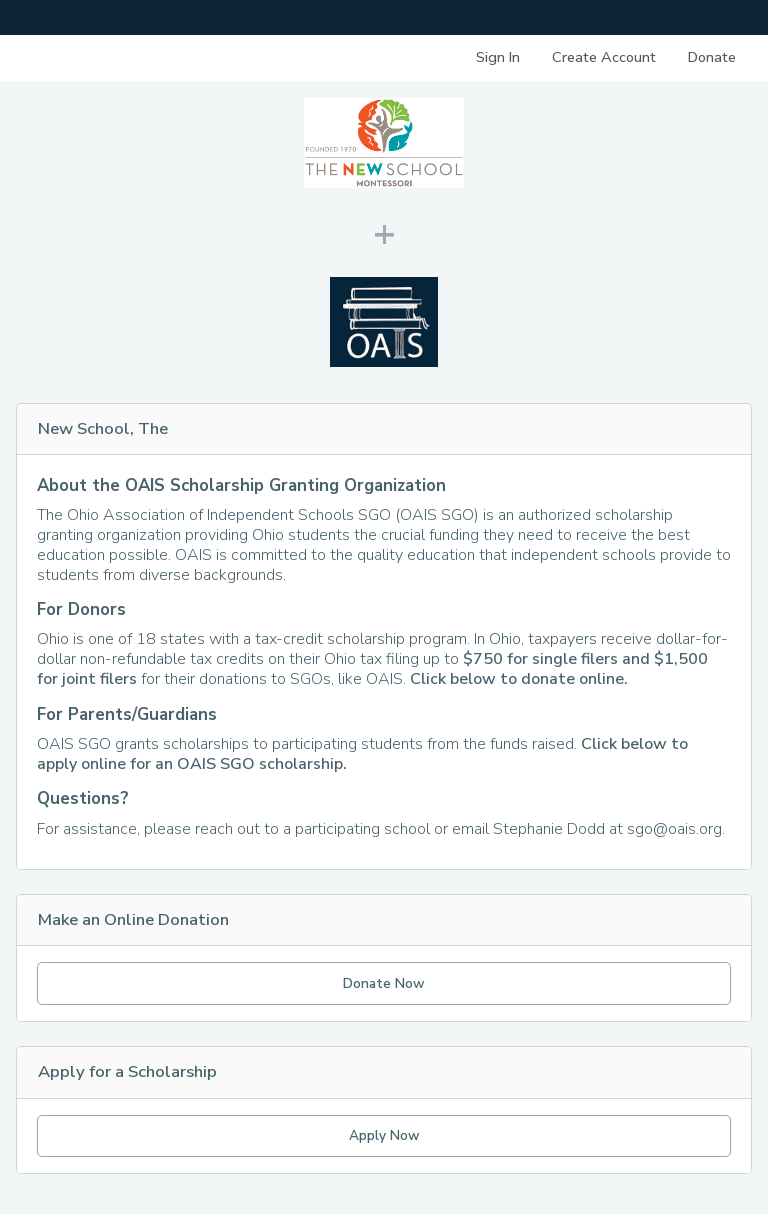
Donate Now (384, 983)
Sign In (498, 57)
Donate (712, 57)
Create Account (604, 57)
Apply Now (384, 1135)
